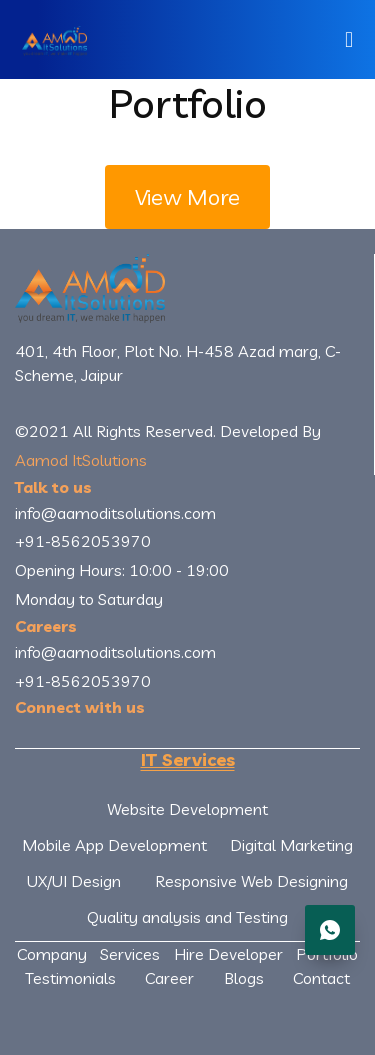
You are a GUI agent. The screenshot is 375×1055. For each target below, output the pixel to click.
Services (130, 954)
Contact (321, 978)
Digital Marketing (291, 845)
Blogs (244, 978)
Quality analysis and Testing (187, 917)
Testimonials (70, 978)
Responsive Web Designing (251, 881)
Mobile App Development (114, 845)
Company (52, 954)
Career (169, 978)
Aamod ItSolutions (81, 460)
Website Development (187, 809)
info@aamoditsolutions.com (115, 513)
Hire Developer (228, 954)
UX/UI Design (74, 881)
